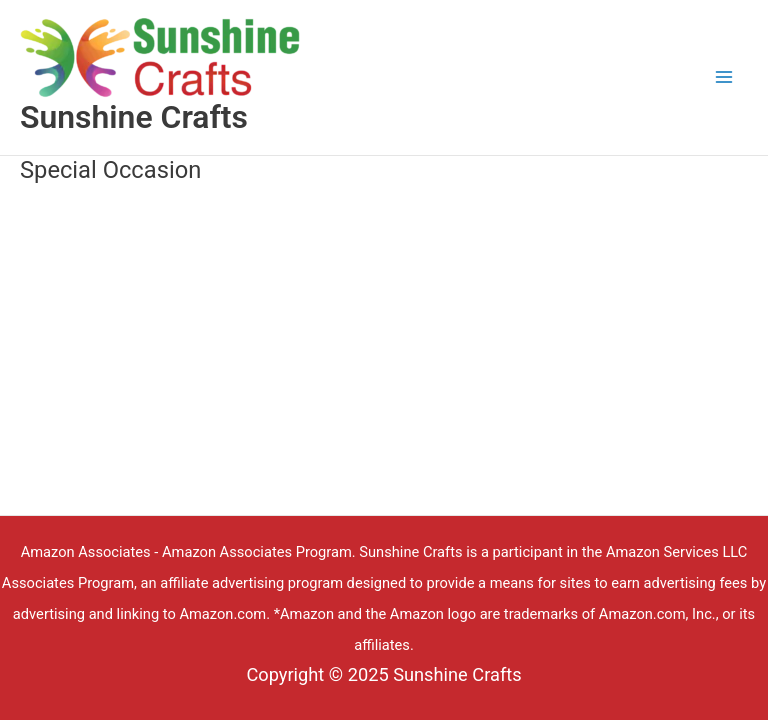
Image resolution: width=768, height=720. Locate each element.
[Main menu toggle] (724, 77)
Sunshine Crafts (134, 117)
